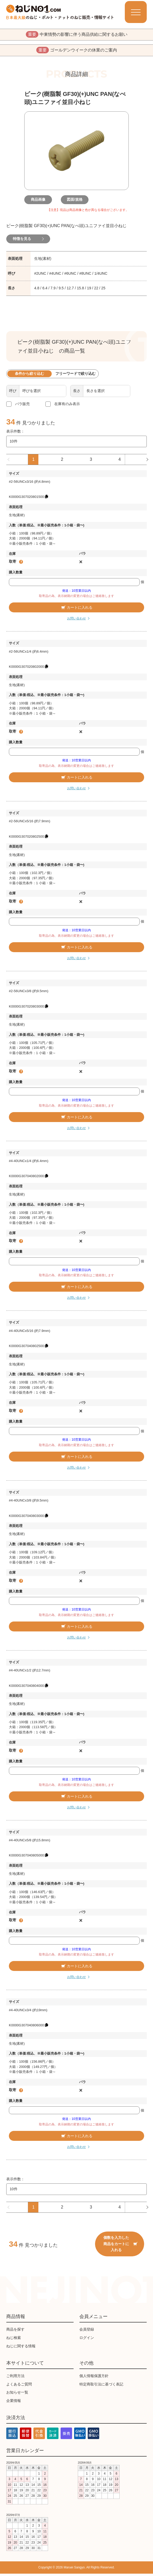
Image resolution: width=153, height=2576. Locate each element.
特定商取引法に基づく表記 (101, 2386)
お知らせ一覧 (17, 2395)
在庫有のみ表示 (67, 406)
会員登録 (86, 2332)
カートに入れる (76, 610)
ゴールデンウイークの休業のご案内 (77, 51)
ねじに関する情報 (21, 2348)
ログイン (86, 2340)
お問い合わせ (76, 621)
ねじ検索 (13, 2340)
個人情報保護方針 (94, 2378)
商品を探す (15, 2332)
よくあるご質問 (19, 2386)
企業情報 (13, 2403)
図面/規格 (76, 202)
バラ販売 (22, 406)
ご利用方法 (15, 2378)
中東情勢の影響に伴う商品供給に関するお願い (76, 35)
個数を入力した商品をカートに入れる (120, 2246)
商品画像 (40, 202)
